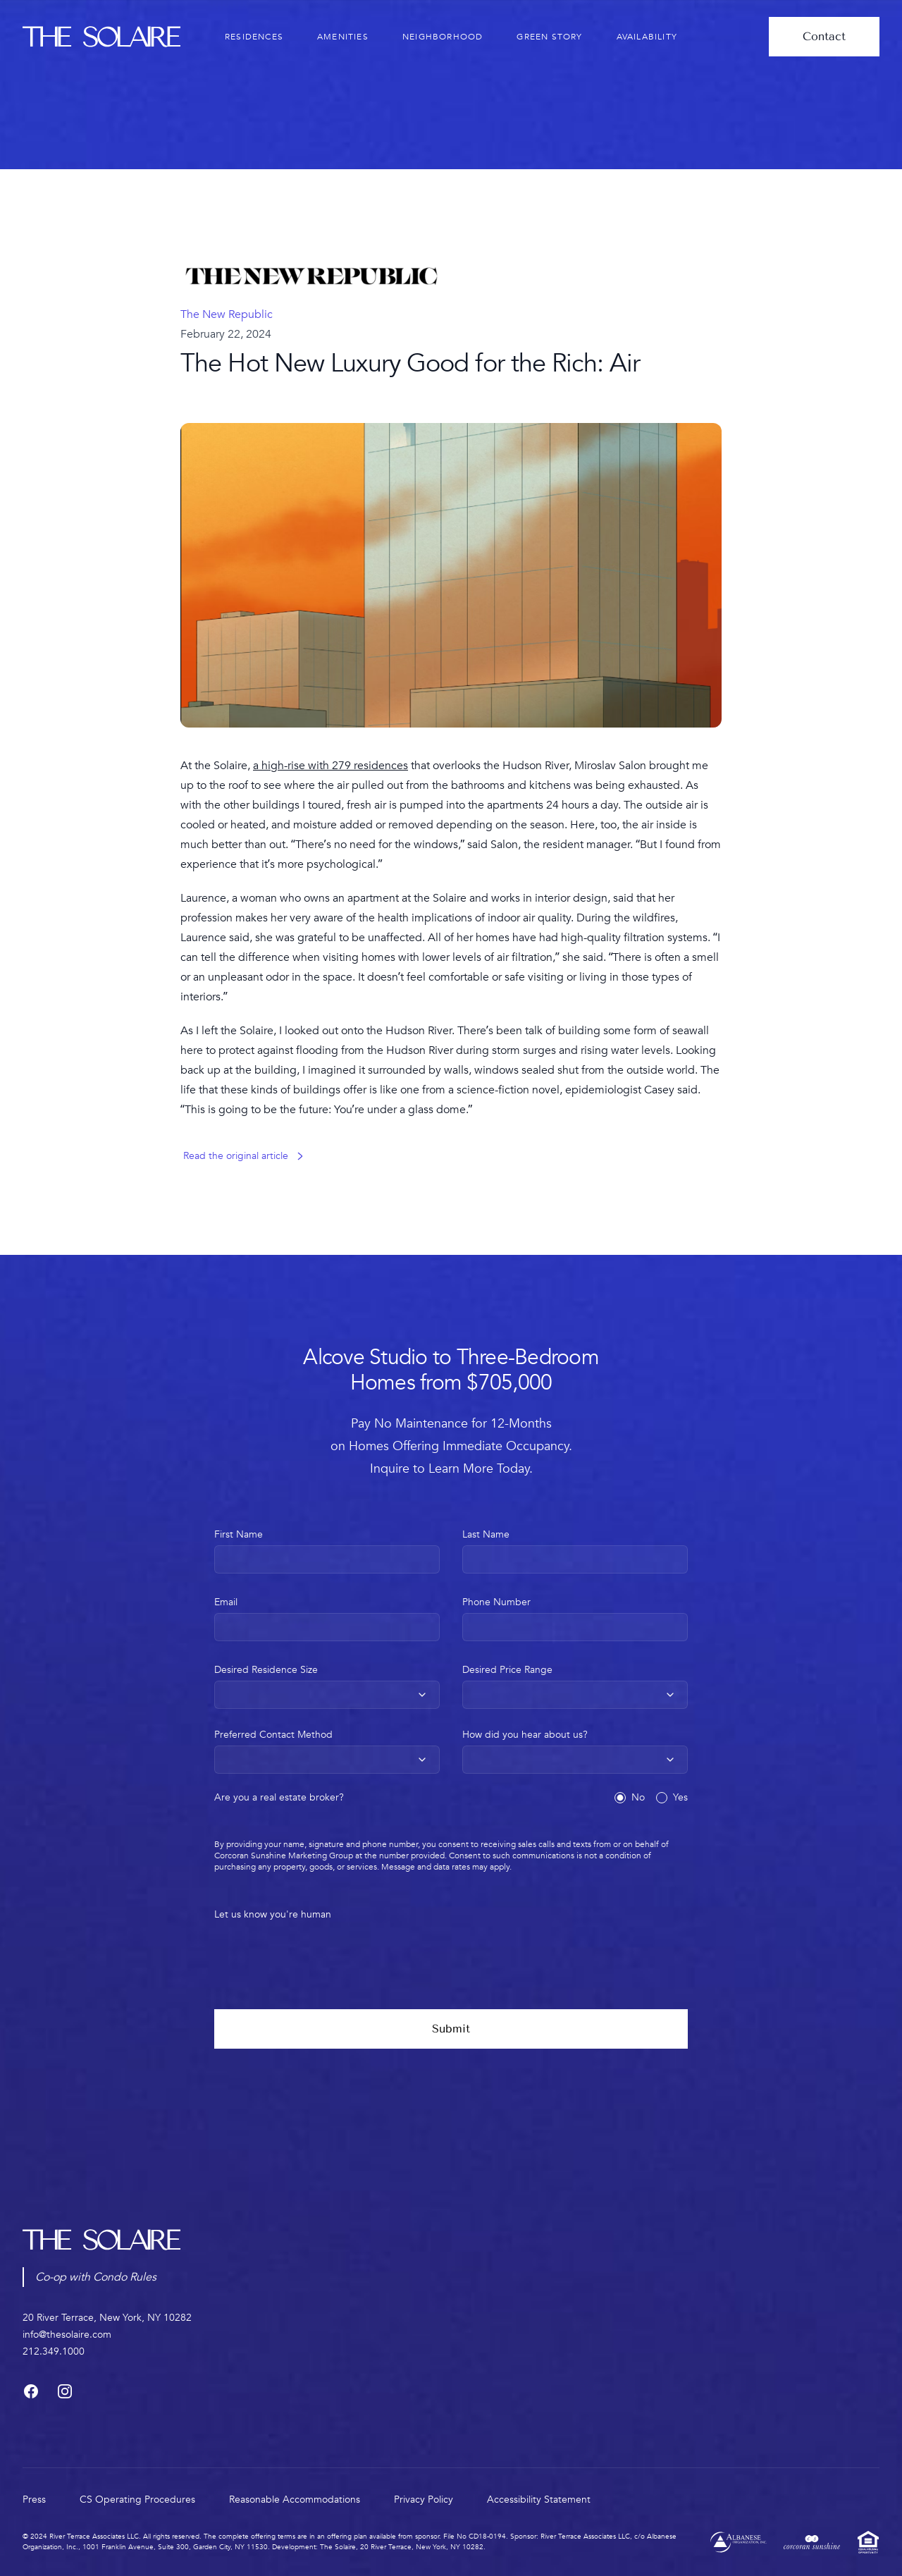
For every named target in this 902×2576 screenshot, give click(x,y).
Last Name (575, 1551)
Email (327, 1618)
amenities (343, 36)
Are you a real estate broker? (279, 1798)
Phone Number (575, 1618)
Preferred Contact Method (327, 1751)
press (34, 2499)
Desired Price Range (575, 1686)
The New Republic (226, 314)
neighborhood (442, 36)
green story (549, 36)
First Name (327, 1551)
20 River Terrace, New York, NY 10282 (107, 2317)
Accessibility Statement (539, 2499)
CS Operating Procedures (137, 2499)
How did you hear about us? (575, 1751)
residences (254, 36)
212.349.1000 (54, 2351)
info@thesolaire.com (67, 2334)
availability (647, 36)
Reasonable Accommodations (294, 2499)
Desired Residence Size (327, 1686)
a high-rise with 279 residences (330, 765)
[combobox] (327, 1695)
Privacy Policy (423, 2499)
